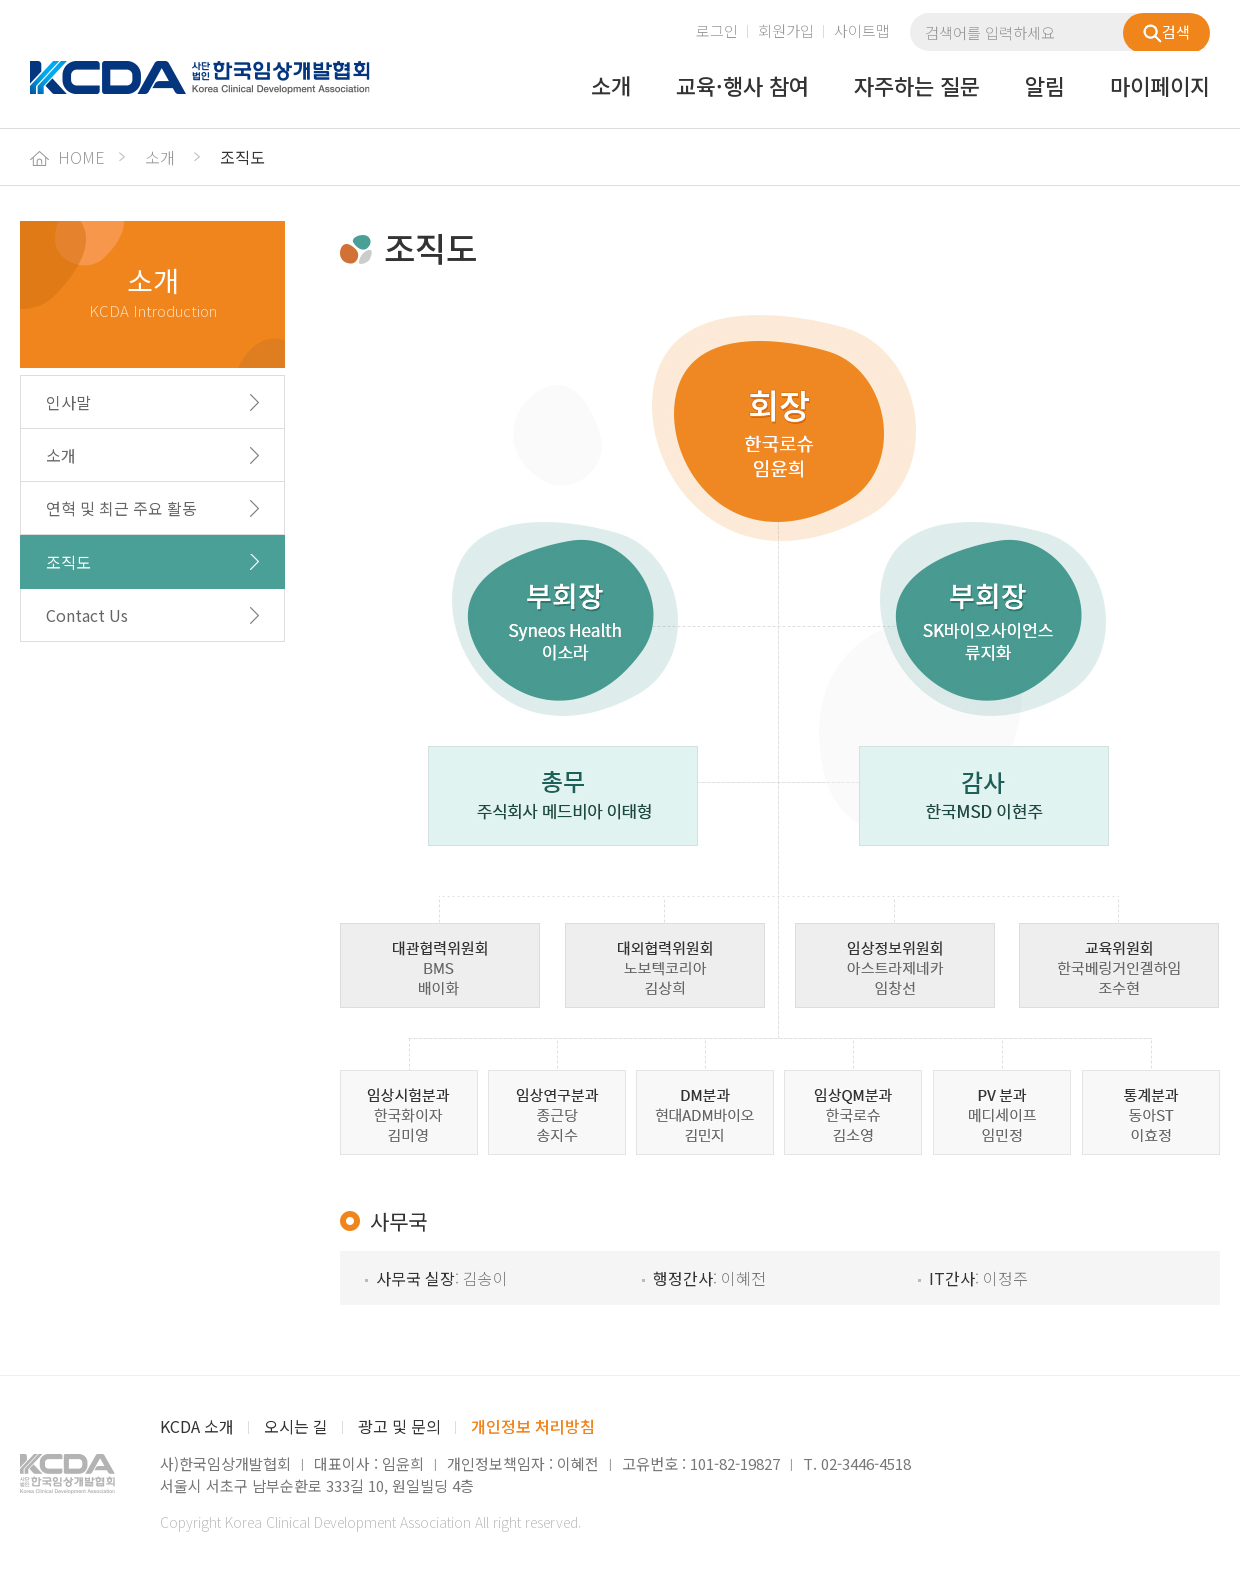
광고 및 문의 (399, 1426)
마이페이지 (1160, 87)
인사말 (68, 402)
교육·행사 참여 (742, 87)
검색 (1166, 32)
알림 (1045, 87)
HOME (67, 157)
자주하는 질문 (917, 87)
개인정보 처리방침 (533, 1426)
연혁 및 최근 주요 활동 (121, 508)
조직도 (68, 562)
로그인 (717, 30)
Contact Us (87, 615)
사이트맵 (862, 30)
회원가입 (786, 30)
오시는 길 (296, 1426)
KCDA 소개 (197, 1426)
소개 (611, 87)
